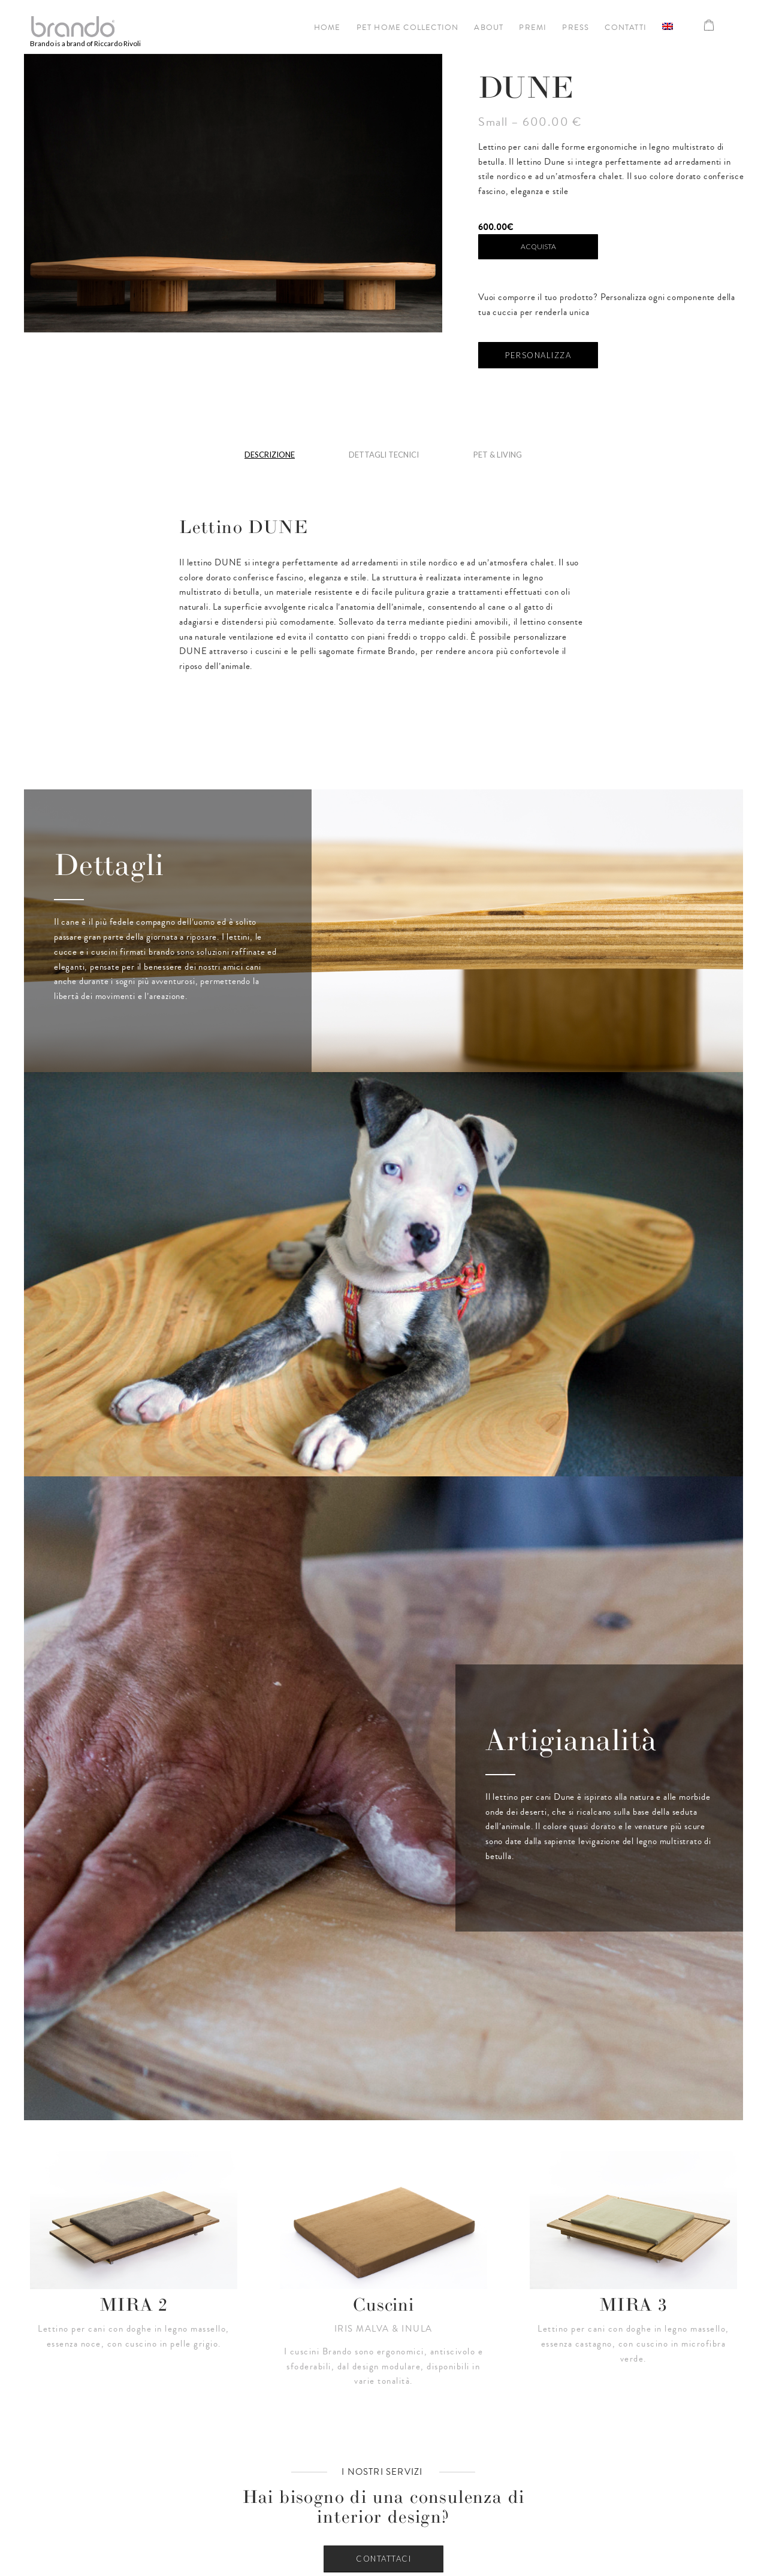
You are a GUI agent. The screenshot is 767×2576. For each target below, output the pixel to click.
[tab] (270, 459)
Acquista (538, 246)
